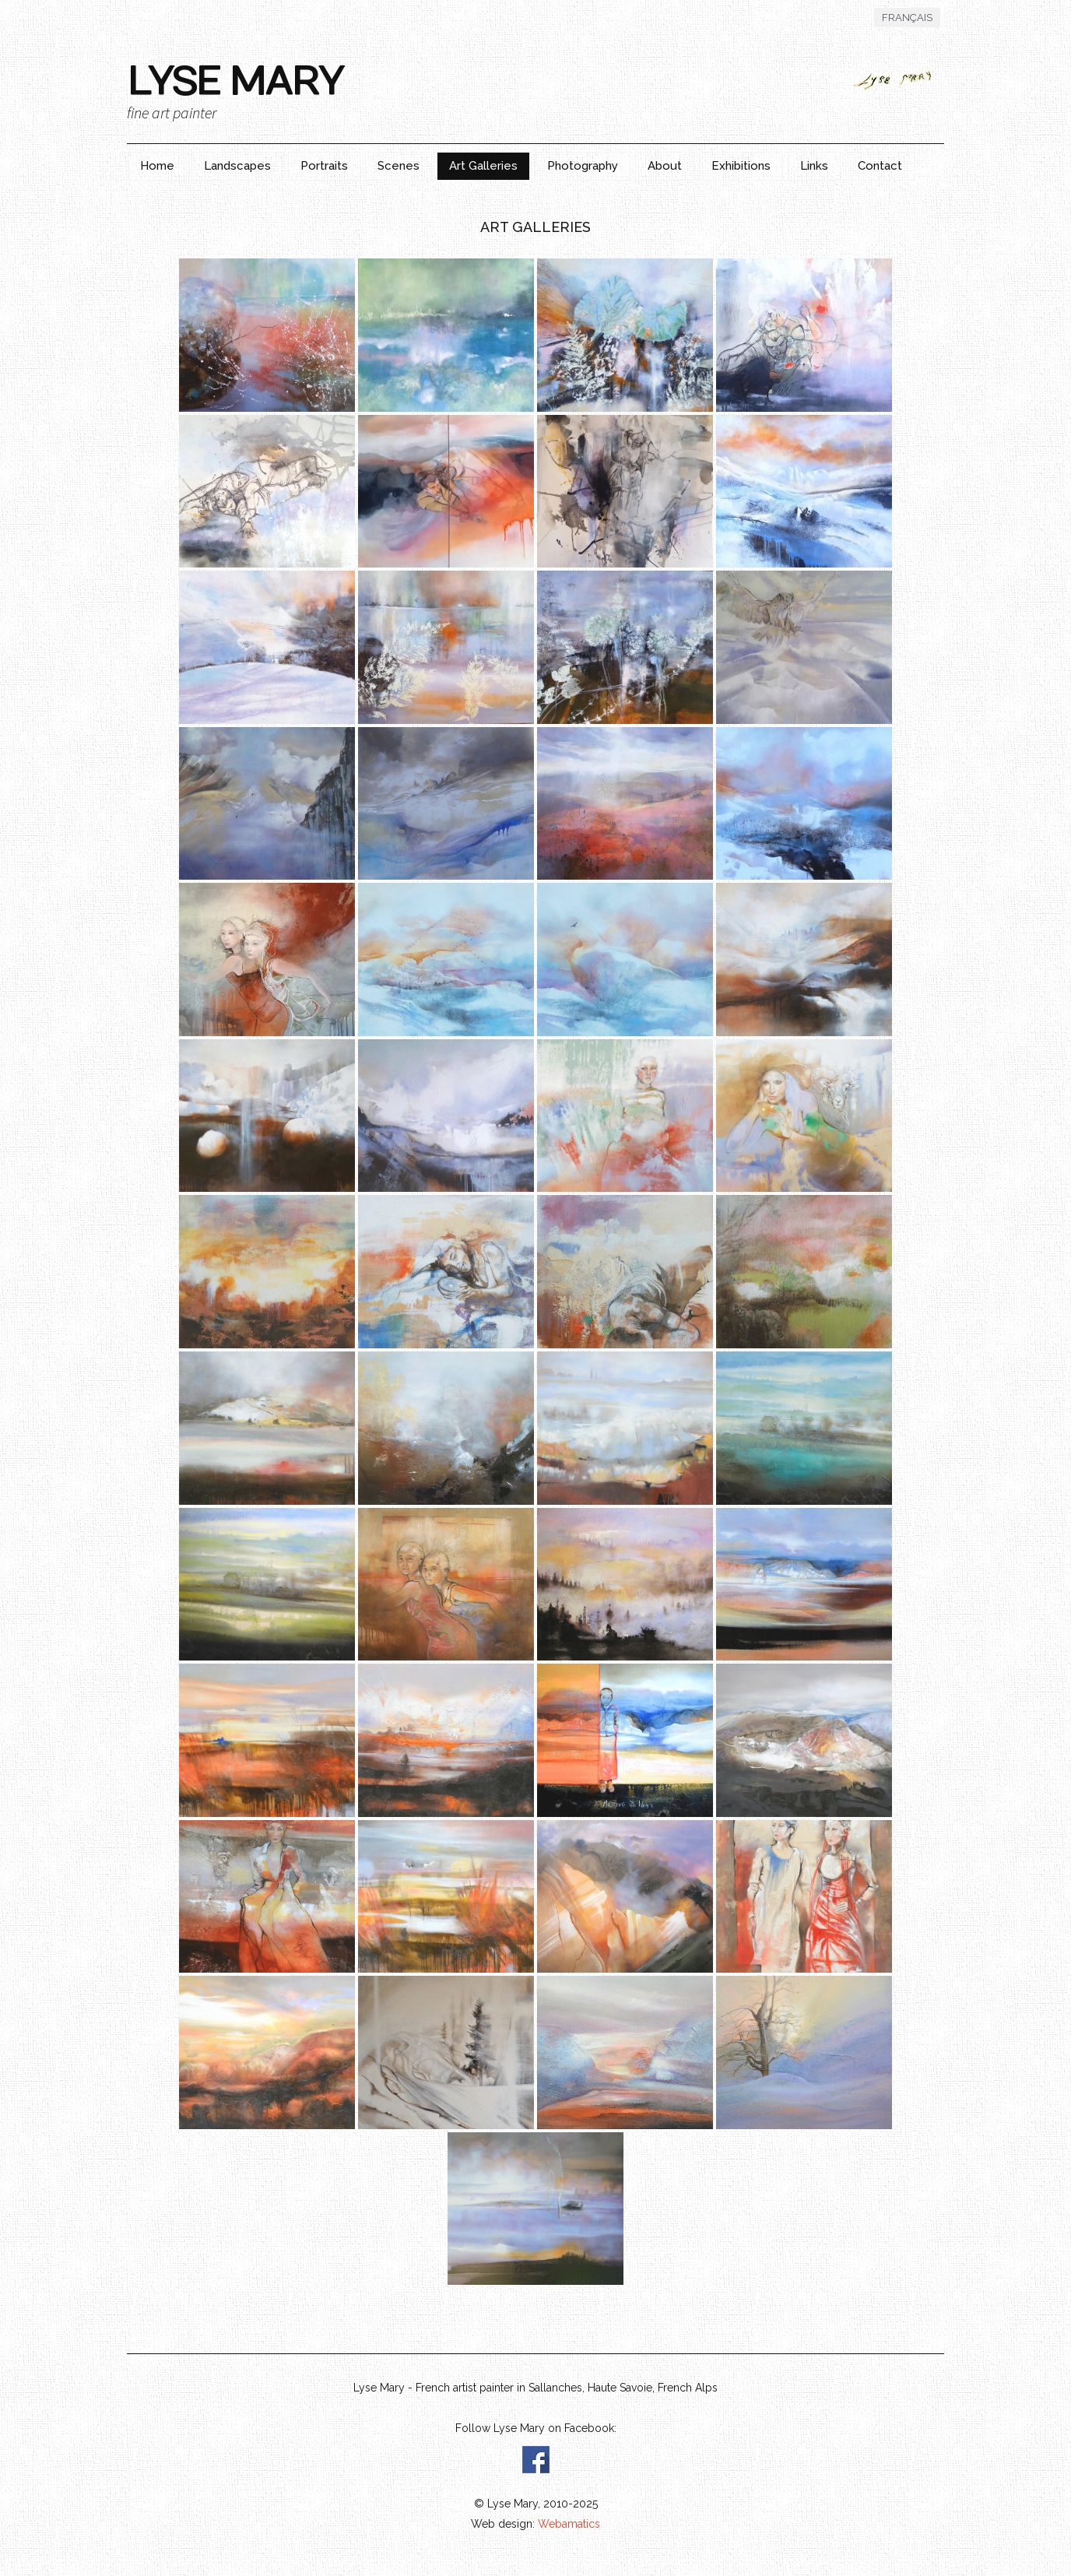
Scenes (398, 166)
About (665, 166)
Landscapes (237, 166)
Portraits (324, 166)
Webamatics (569, 2524)
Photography (582, 166)
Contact (880, 166)
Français (907, 17)
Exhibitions (741, 166)
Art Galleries (483, 166)
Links (814, 166)
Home (157, 166)
